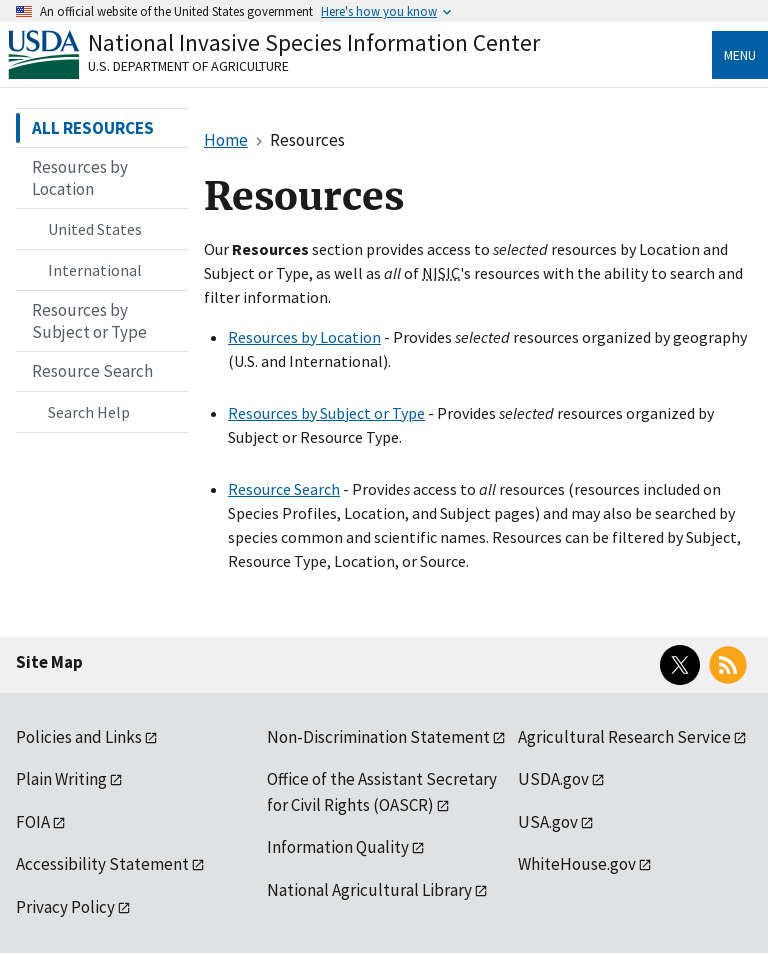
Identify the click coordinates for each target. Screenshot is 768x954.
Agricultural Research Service (624, 737)
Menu (740, 55)
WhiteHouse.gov (577, 864)
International (95, 270)
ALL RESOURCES (93, 128)
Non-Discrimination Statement (378, 737)
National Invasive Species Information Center (314, 42)
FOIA (33, 822)
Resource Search (284, 489)
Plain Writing (61, 779)
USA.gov (548, 822)
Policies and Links (79, 737)
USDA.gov (553, 779)
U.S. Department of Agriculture (188, 66)
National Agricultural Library (369, 890)
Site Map (49, 662)
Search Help (89, 412)
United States (95, 229)
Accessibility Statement (102, 864)
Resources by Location (304, 337)
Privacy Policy (65, 907)
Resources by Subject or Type (326, 413)
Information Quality (338, 847)
